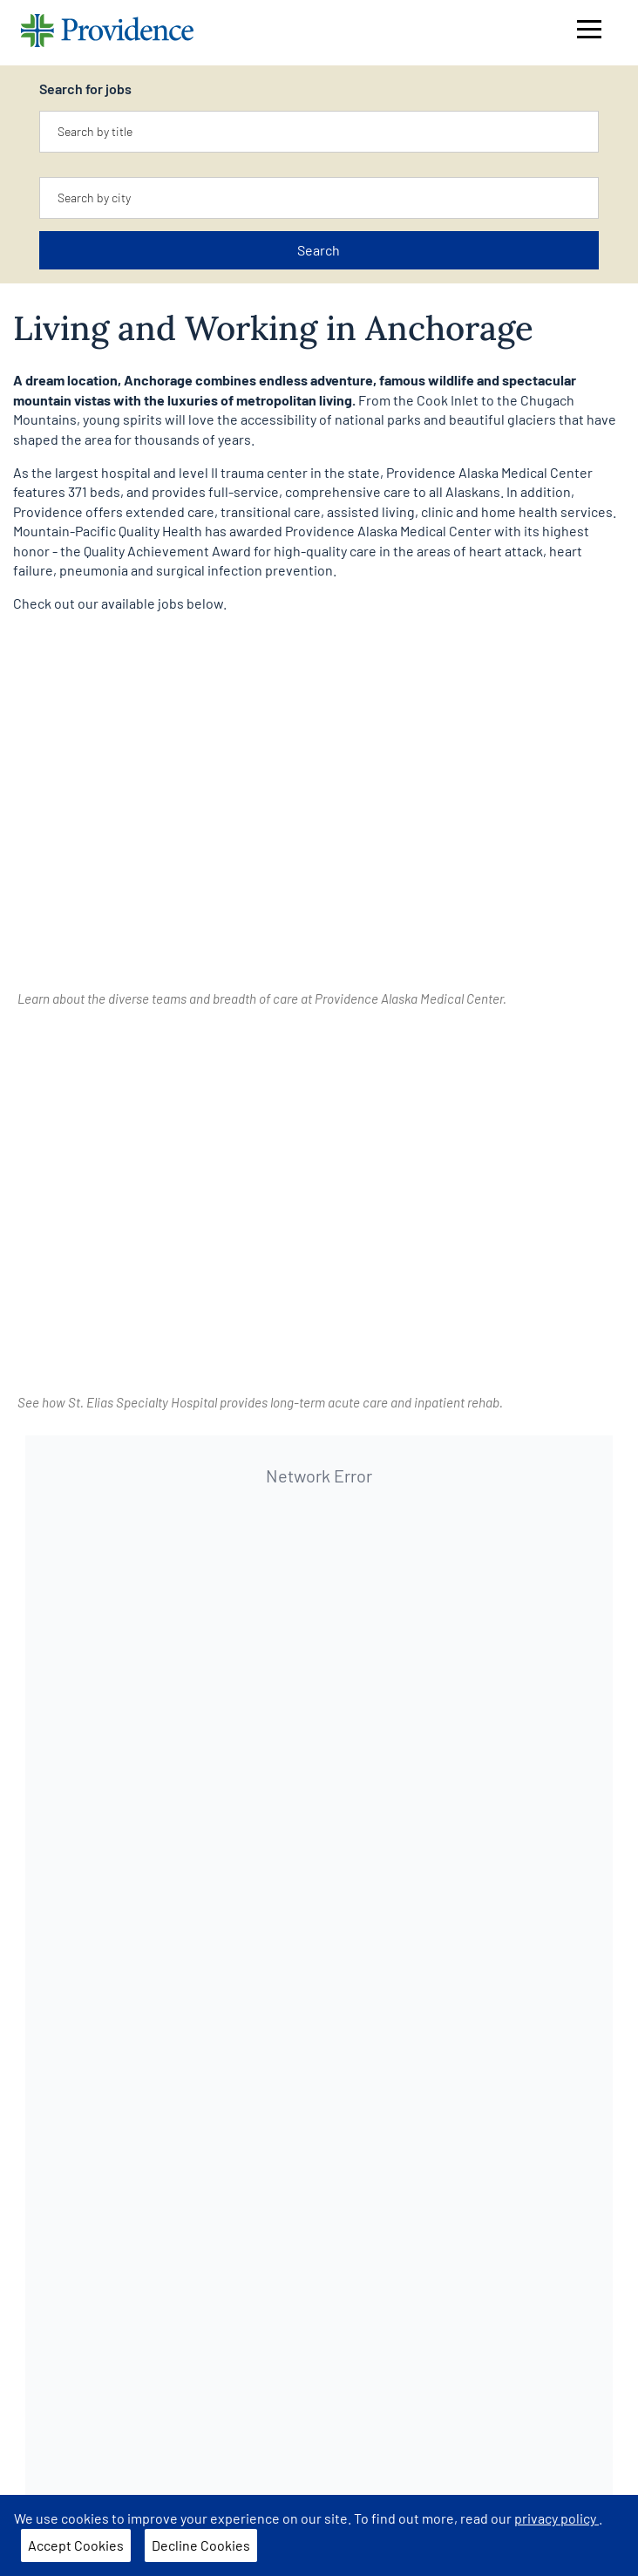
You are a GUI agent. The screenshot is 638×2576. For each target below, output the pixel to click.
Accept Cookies (76, 2545)
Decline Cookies (201, 2545)
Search (318, 250)
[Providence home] (107, 32)
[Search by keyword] (318, 132)
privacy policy (556, 2518)
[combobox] (318, 132)
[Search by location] (318, 198)
